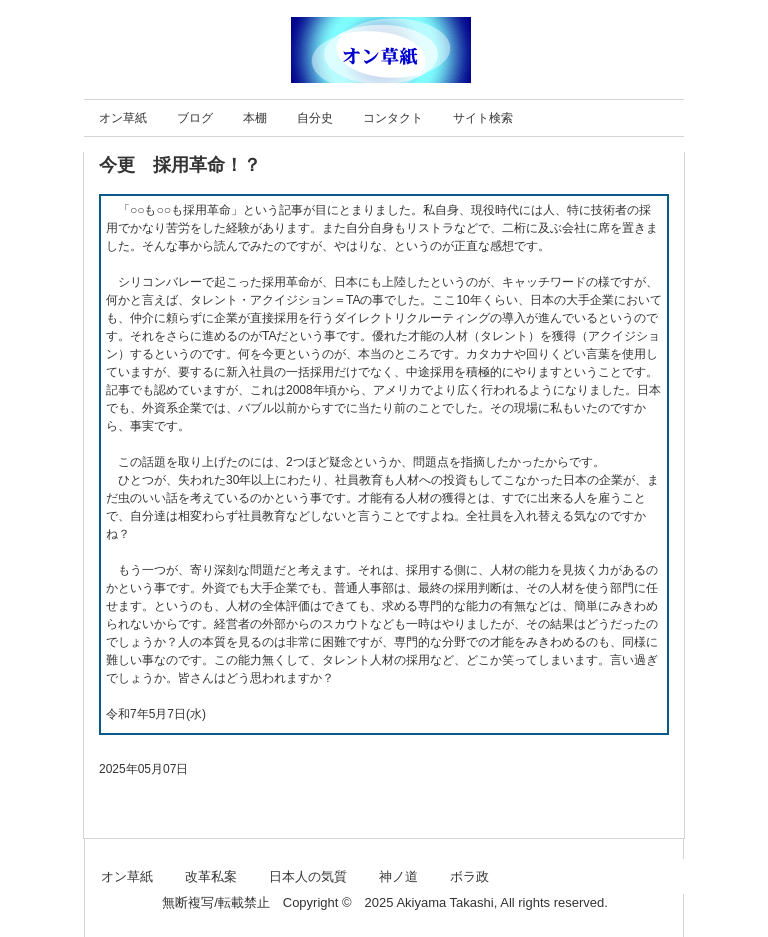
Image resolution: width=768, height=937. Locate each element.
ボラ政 (469, 876)
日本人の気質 (308, 876)
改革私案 (211, 876)
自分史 (315, 118)
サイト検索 (483, 118)
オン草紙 (123, 118)
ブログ (195, 118)
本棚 (255, 118)
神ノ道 (398, 876)
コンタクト (393, 118)
